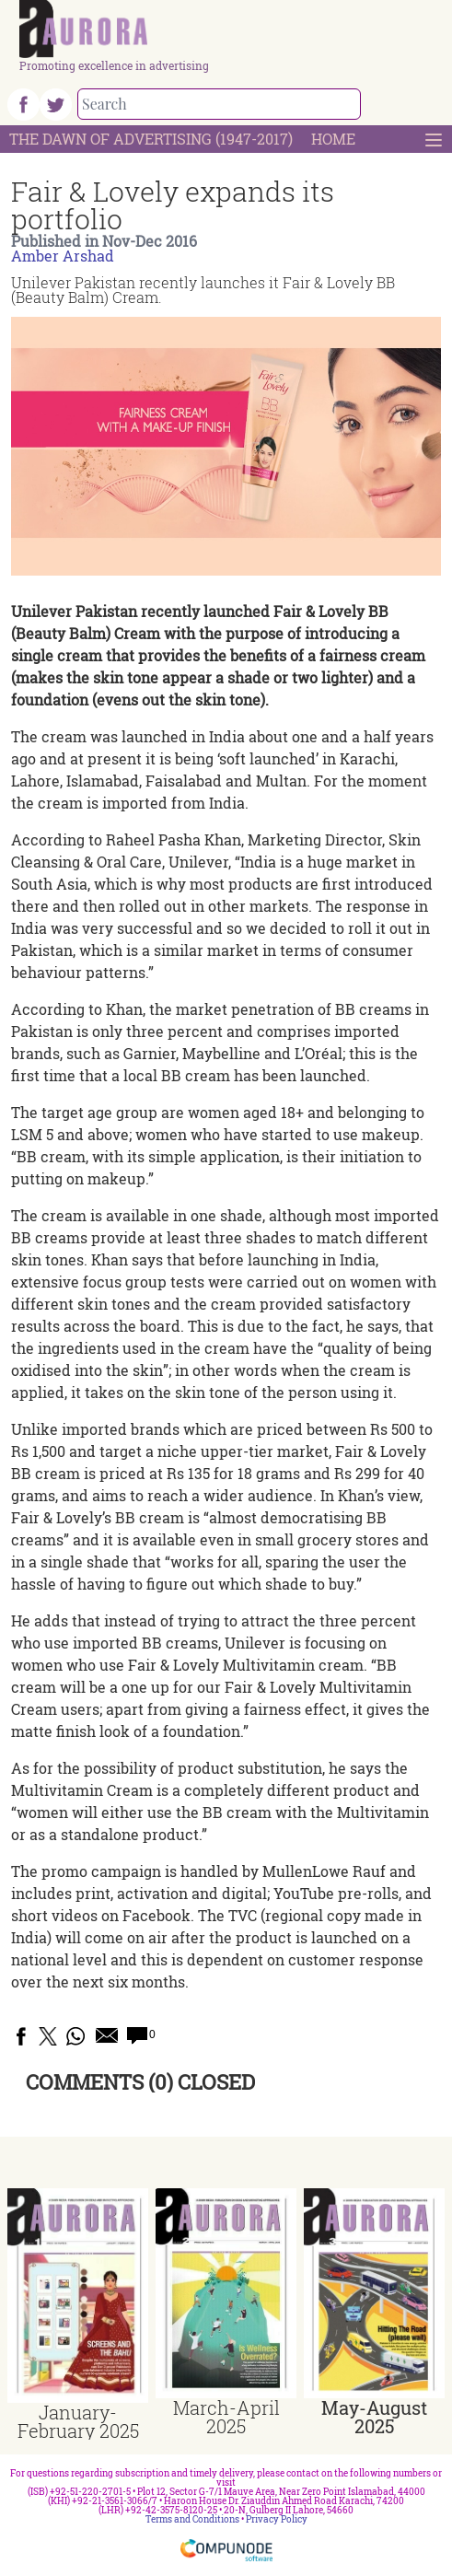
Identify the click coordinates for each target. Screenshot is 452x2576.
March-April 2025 (226, 2416)
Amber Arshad (62, 255)
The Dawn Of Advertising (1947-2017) (151, 138)
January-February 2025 (78, 2421)
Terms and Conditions (192, 2519)
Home (333, 138)
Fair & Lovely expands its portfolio (172, 205)
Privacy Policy (276, 2519)
